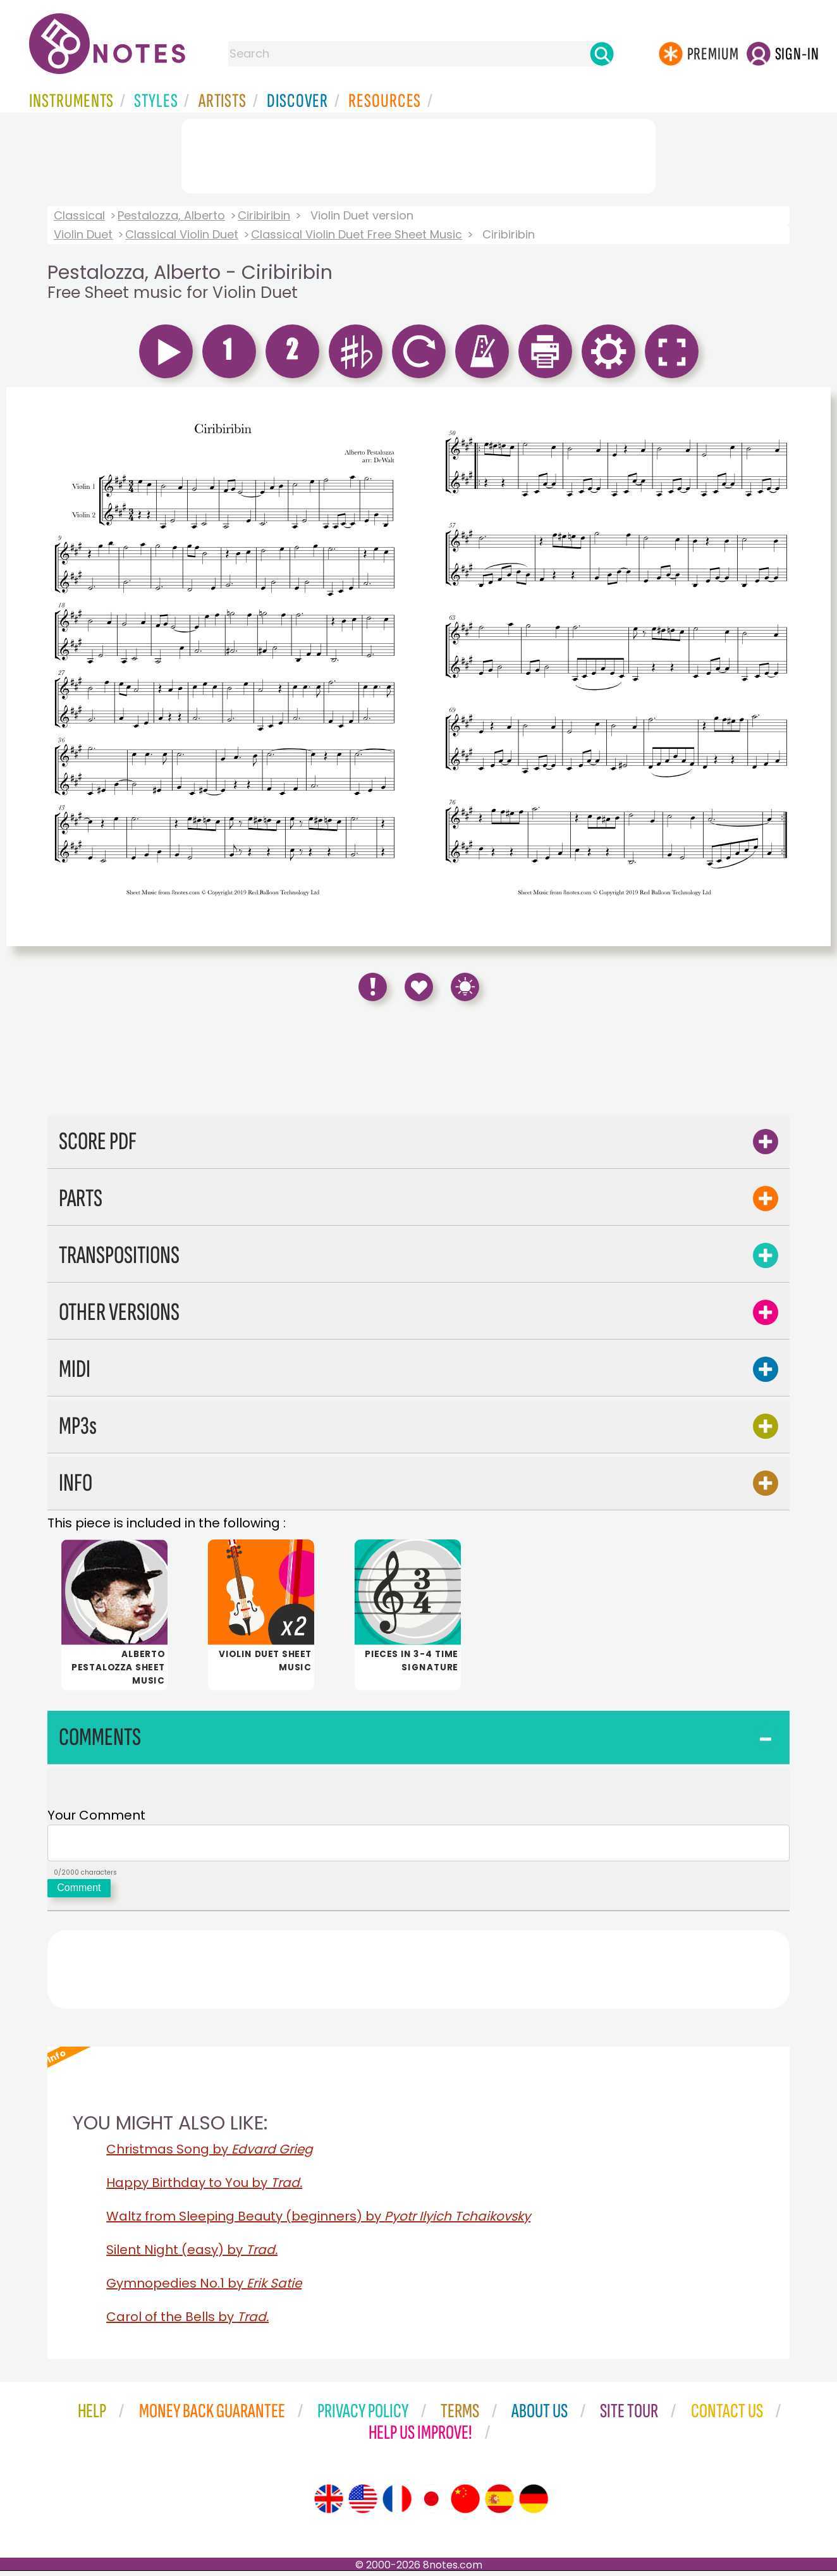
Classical (79, 215)
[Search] (602, 54)
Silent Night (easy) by (192, 2255)
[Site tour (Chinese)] (465, 2504)
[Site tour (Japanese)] (431, 2504)
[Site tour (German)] (533, 2504)
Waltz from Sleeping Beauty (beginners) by (318, 2221)
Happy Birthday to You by (204, 2188)
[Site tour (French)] (397, 2504)
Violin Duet (83, 234)
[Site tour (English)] (329, 2504)
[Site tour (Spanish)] (499, 2504)
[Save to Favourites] (419, 987)
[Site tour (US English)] (363, 2504)
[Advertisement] (418, 153)
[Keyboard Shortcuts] (465, 987)
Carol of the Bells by (187, 2322)
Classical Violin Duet (181, 234)
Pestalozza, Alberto (171, 215)
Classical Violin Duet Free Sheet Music (356, 234)
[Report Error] (372, 987)
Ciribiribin (264, 215)
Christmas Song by (209, 2154)
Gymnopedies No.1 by (204, 2288)
